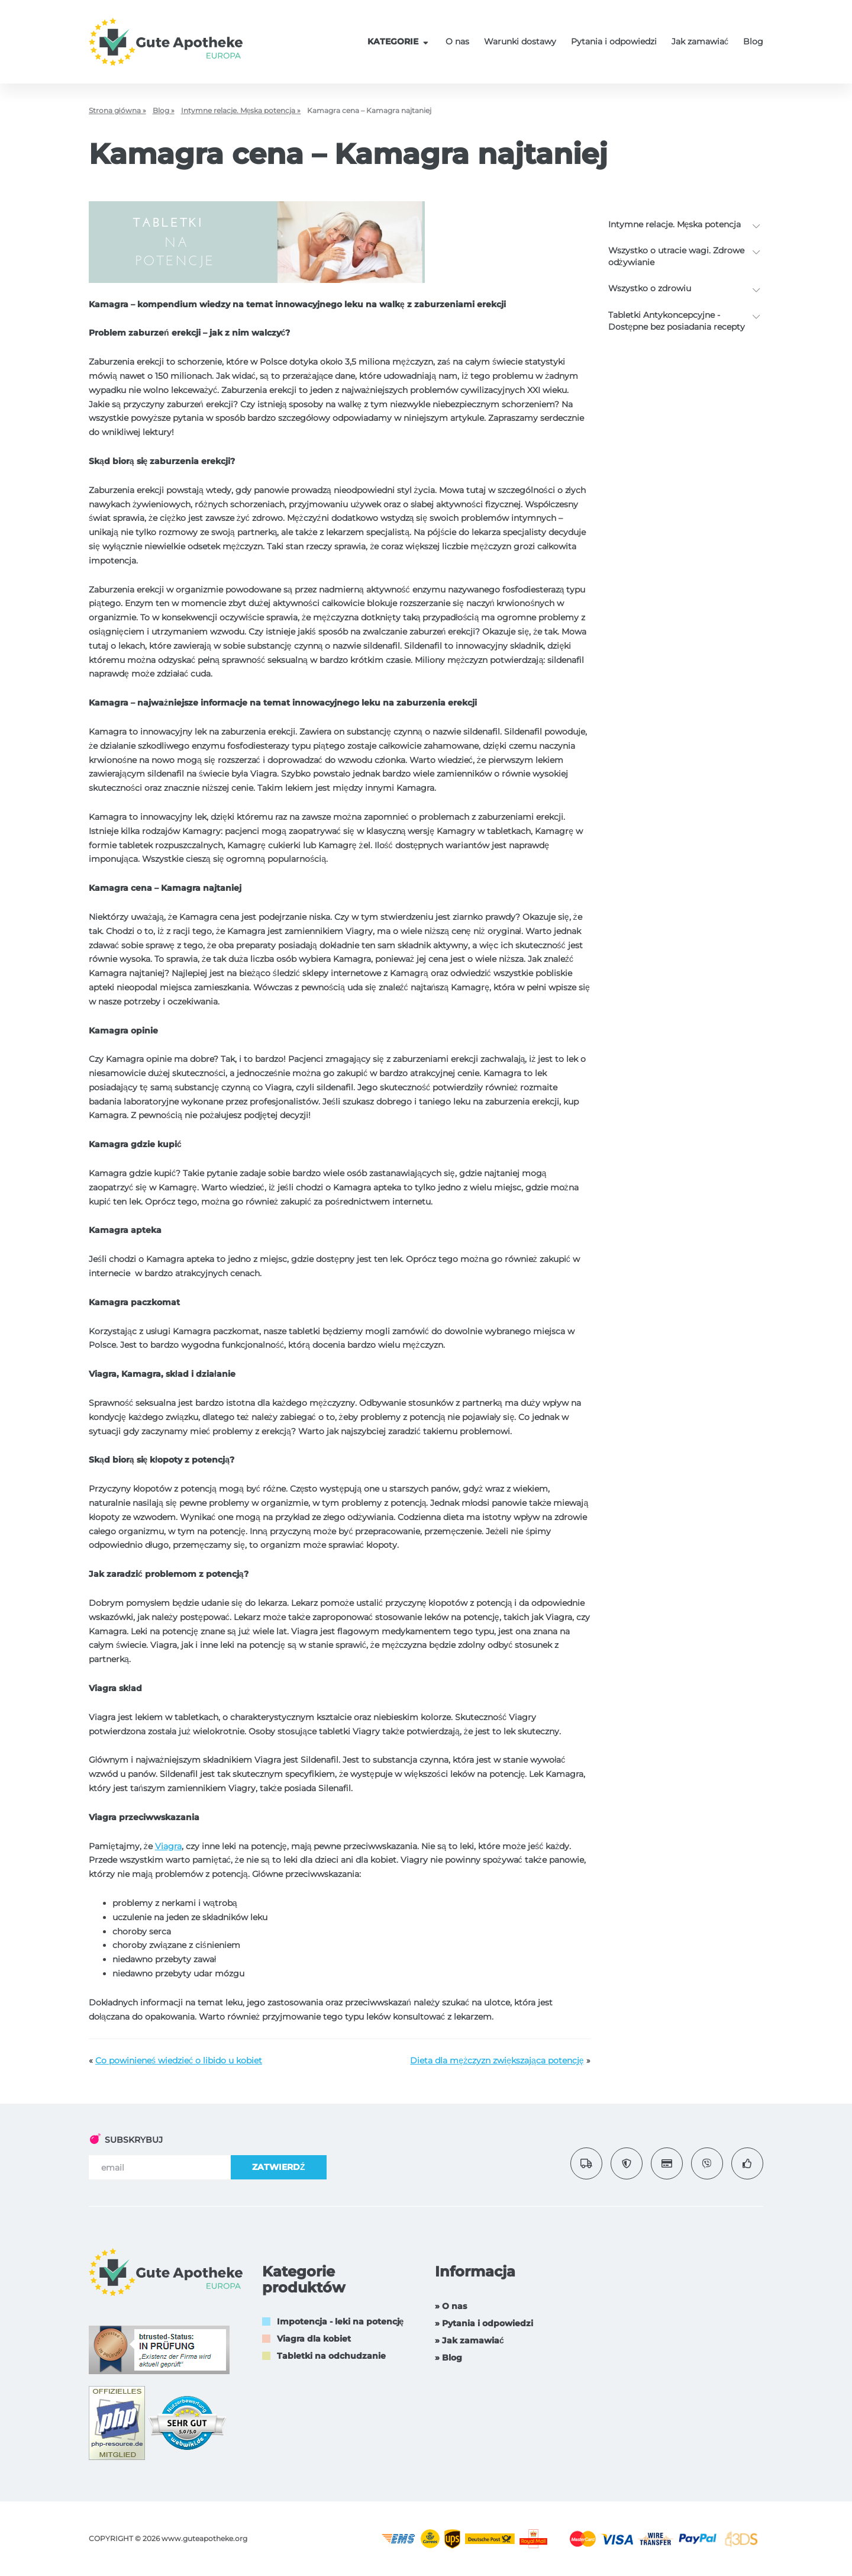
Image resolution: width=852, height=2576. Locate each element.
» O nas (451, 2306)
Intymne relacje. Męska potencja (674, 224)
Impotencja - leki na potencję (340, 2321)
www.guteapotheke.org (204, 2538)
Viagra (168, 1846)
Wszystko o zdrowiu (649, 288)
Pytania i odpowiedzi (614, 41)
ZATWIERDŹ (278, 2167)
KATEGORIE (399, 41)
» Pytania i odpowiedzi (484, 2323)
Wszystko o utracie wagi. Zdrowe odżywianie (676, 256)
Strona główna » (117, 110)
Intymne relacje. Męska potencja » (241, 110)
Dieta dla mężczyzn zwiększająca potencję (496, 2060)
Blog (753, 41)
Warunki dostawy (520, 41)
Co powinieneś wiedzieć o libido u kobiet (178, 2060)
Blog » (164, 110)
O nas (457, 41)
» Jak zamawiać (469, 2340)
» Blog (448, 2357)
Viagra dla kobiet (314, 2338)
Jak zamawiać (700, 41)
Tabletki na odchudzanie (331, 2355)
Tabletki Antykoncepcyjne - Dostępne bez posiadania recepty (677, 321)
